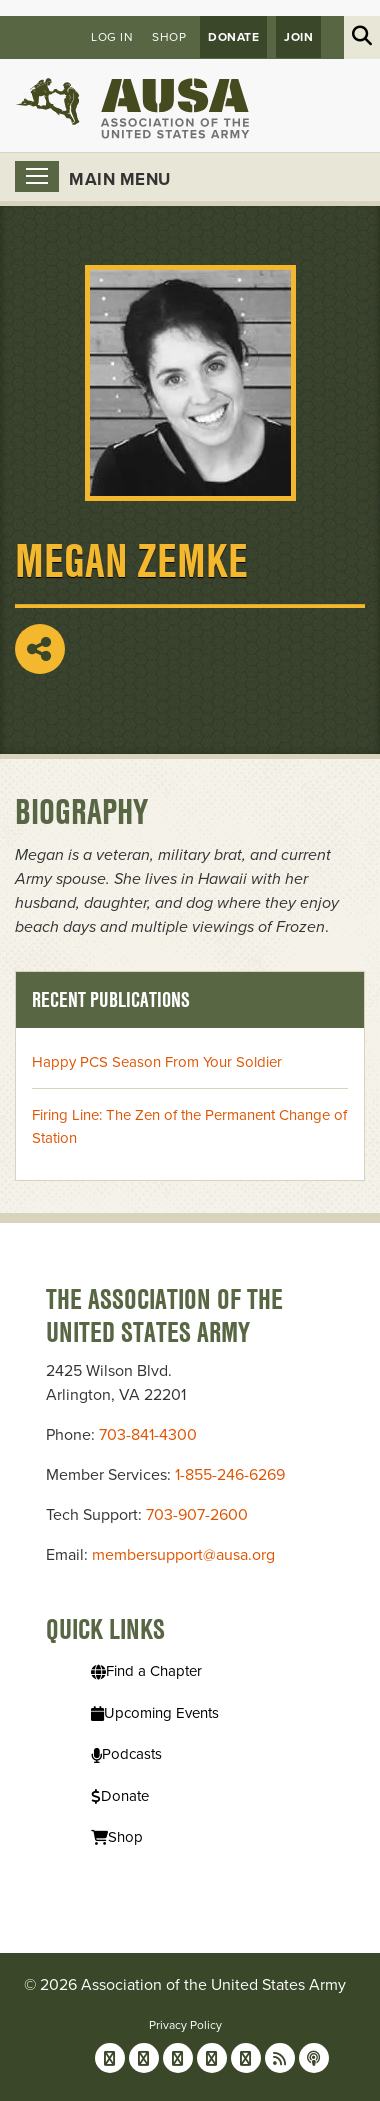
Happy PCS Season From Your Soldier (157, 1062)
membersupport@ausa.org (183, 1555)
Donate (233, 37)
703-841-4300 (148, 1435)
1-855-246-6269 (230, 1475)
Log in (112, 37)
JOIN (298, 37)
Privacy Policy (185, 2025)
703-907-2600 (197, 1515)
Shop (169, 37)
